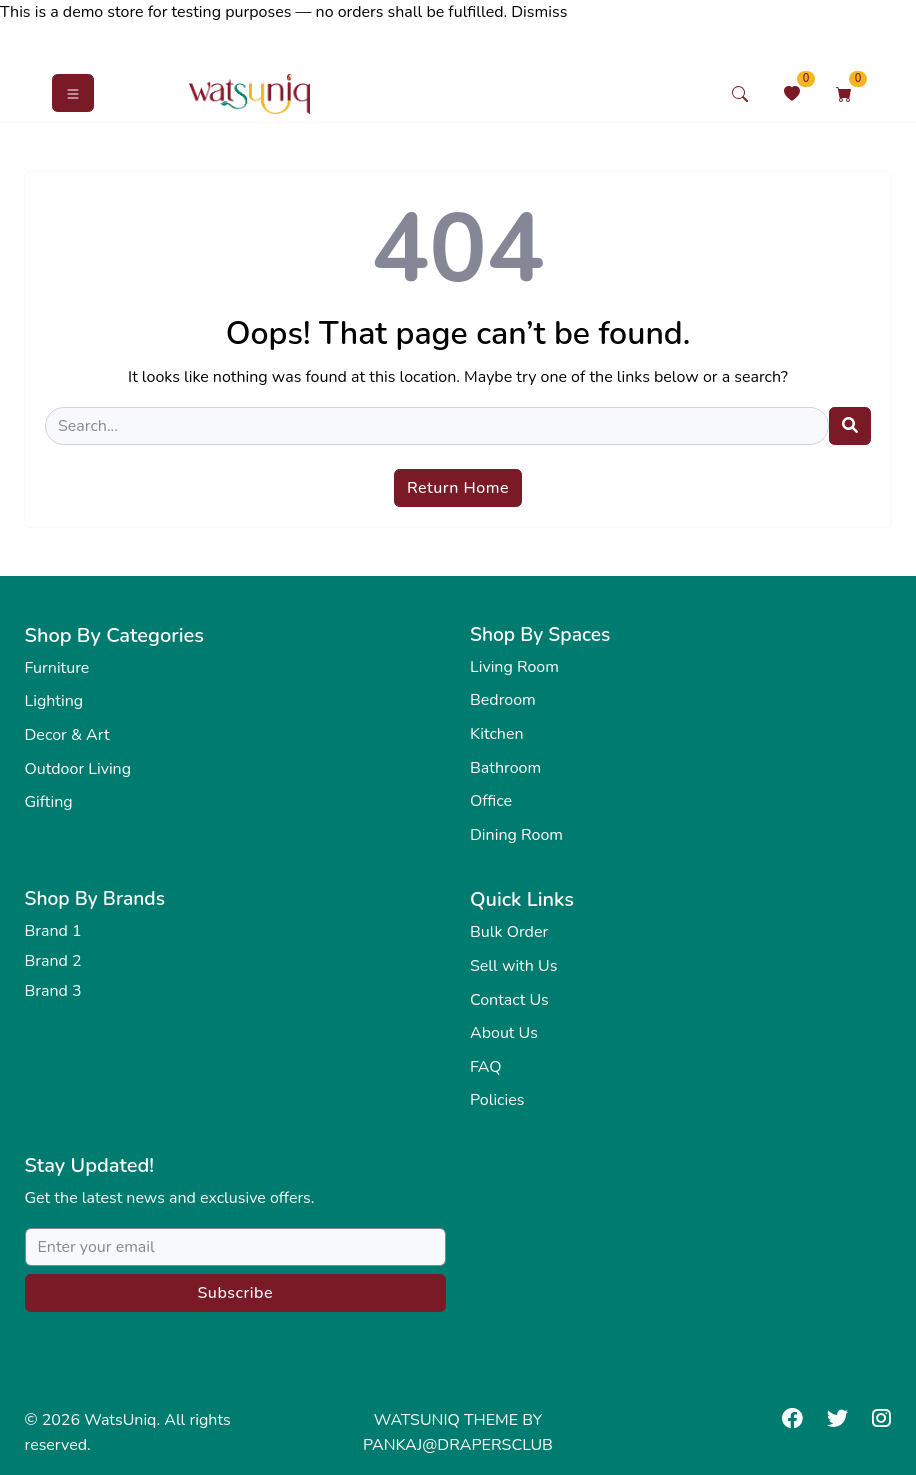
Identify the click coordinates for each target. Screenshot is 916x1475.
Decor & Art (67, 735)
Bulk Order (509, 932)
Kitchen (497, 734)
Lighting (54, 701)
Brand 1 (53, 931)
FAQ (486, 1067)
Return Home (458, 488)
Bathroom (505, 768)
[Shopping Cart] (844, 94)
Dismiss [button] (539, 12)
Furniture (57, 668)
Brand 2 (53, 961)
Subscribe (235, 1293)
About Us (504, 1033)
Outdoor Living (78, 769)
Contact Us (509, 1000)
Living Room (514, 667)
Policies (497, 1100)
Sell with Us (513, 966)
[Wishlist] (792, 94)
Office (491, 801)
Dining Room (516, 835)
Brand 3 (53, 991)
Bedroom (503, 700)
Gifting (49, 802)
